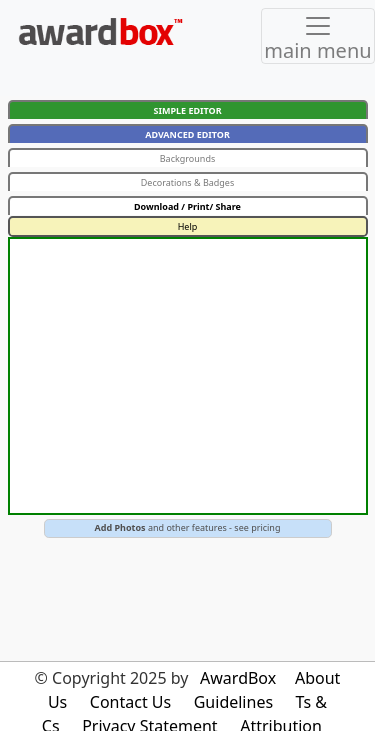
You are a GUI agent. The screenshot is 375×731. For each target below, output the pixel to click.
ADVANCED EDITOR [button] (187, 134)
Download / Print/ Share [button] (187, 206)
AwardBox (238, 678)
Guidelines (233, 702)
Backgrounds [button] (188, 158)
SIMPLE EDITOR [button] (187, 110)
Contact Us (130, 702)
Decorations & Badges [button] (188, 182)
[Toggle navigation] (318, 36)
